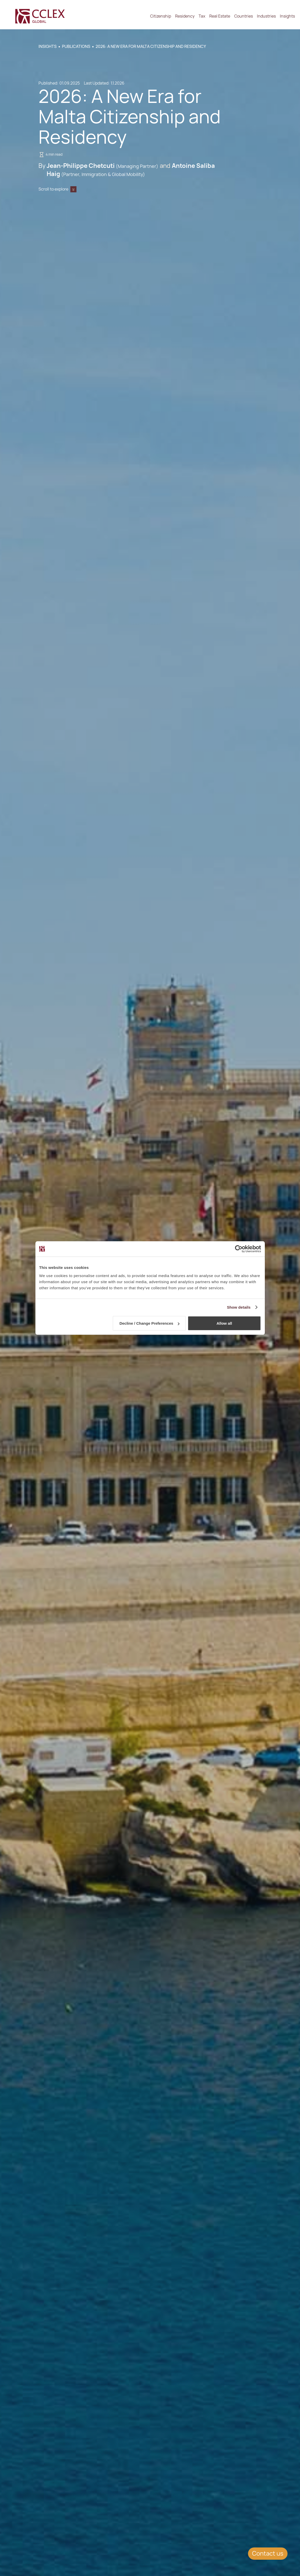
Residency (184, 16)
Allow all (224, 1323)
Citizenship (160, 16)
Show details (239, 1307)
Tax (202, 16)
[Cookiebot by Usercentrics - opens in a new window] (238, 1249)
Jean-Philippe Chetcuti (81, 166)
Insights (287, 16)
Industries (266, 16)
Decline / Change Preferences (149, 1323)
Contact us (267, 2553)
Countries (243, 16)
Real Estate (219, 16)
